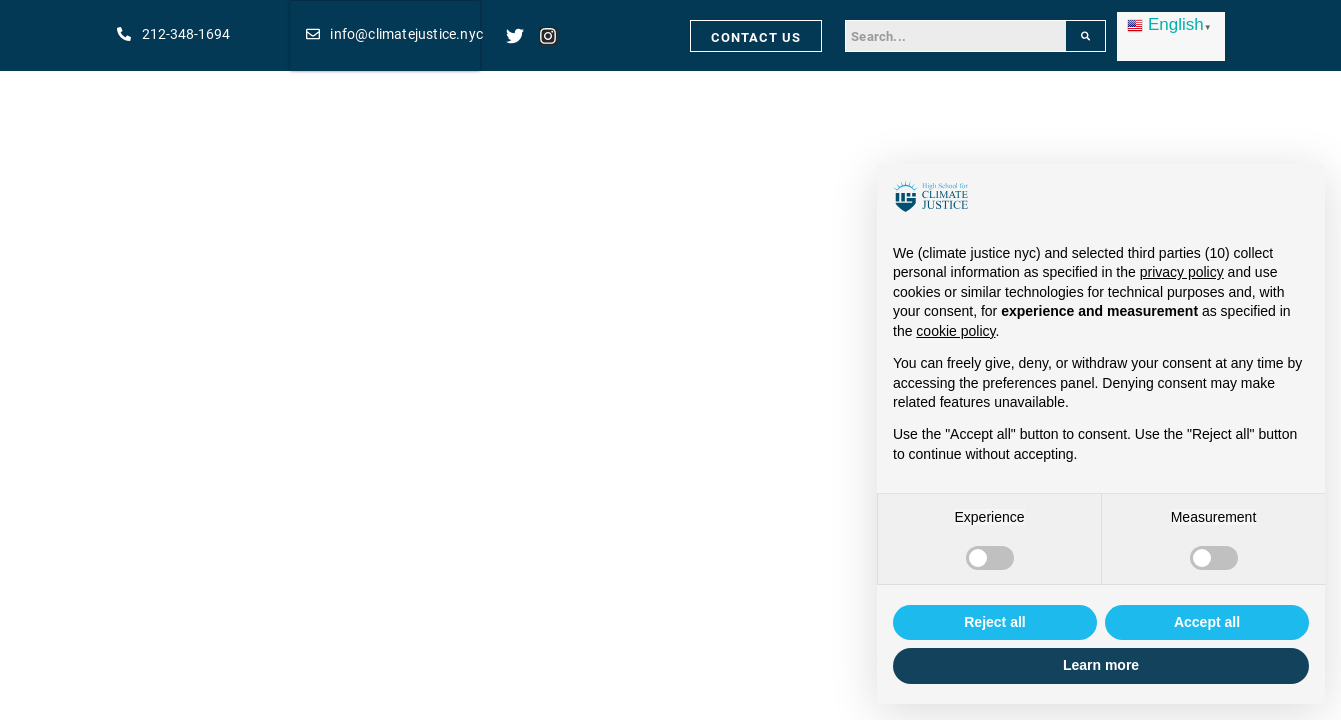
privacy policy (1182, 272)
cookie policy (955, 331)
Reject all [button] (994, 622)
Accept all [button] (1207, 622)
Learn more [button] (1101, 665)
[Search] (1085, 36)
